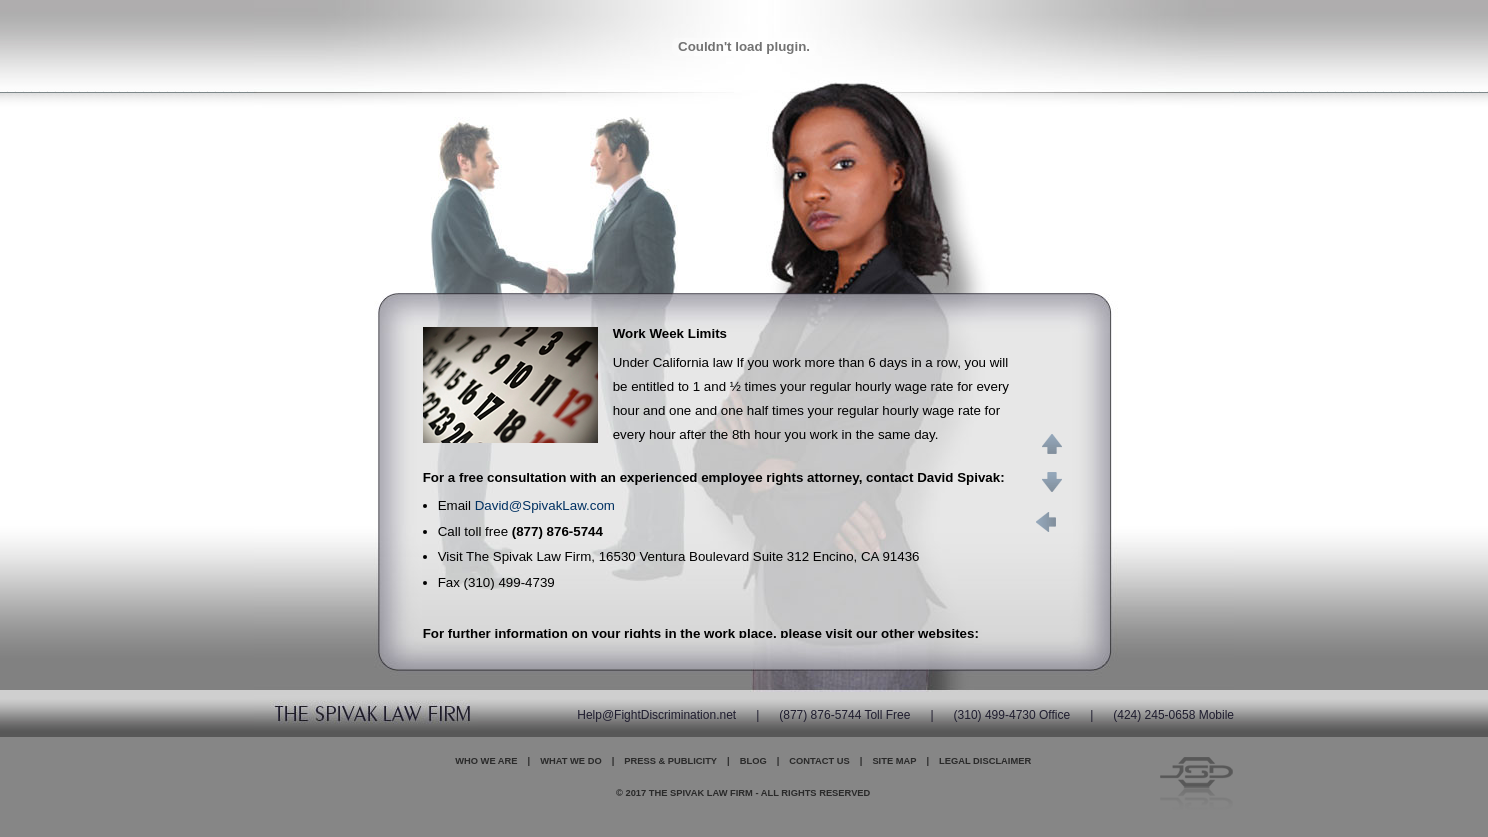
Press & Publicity (670, 761)
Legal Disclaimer (985, 761)
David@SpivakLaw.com (545, 505)
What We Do (571, 761)
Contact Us (819, 761)
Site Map (894, 761)
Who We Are (486, 761)
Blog (753, 761)
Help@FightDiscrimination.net (656, 715)
